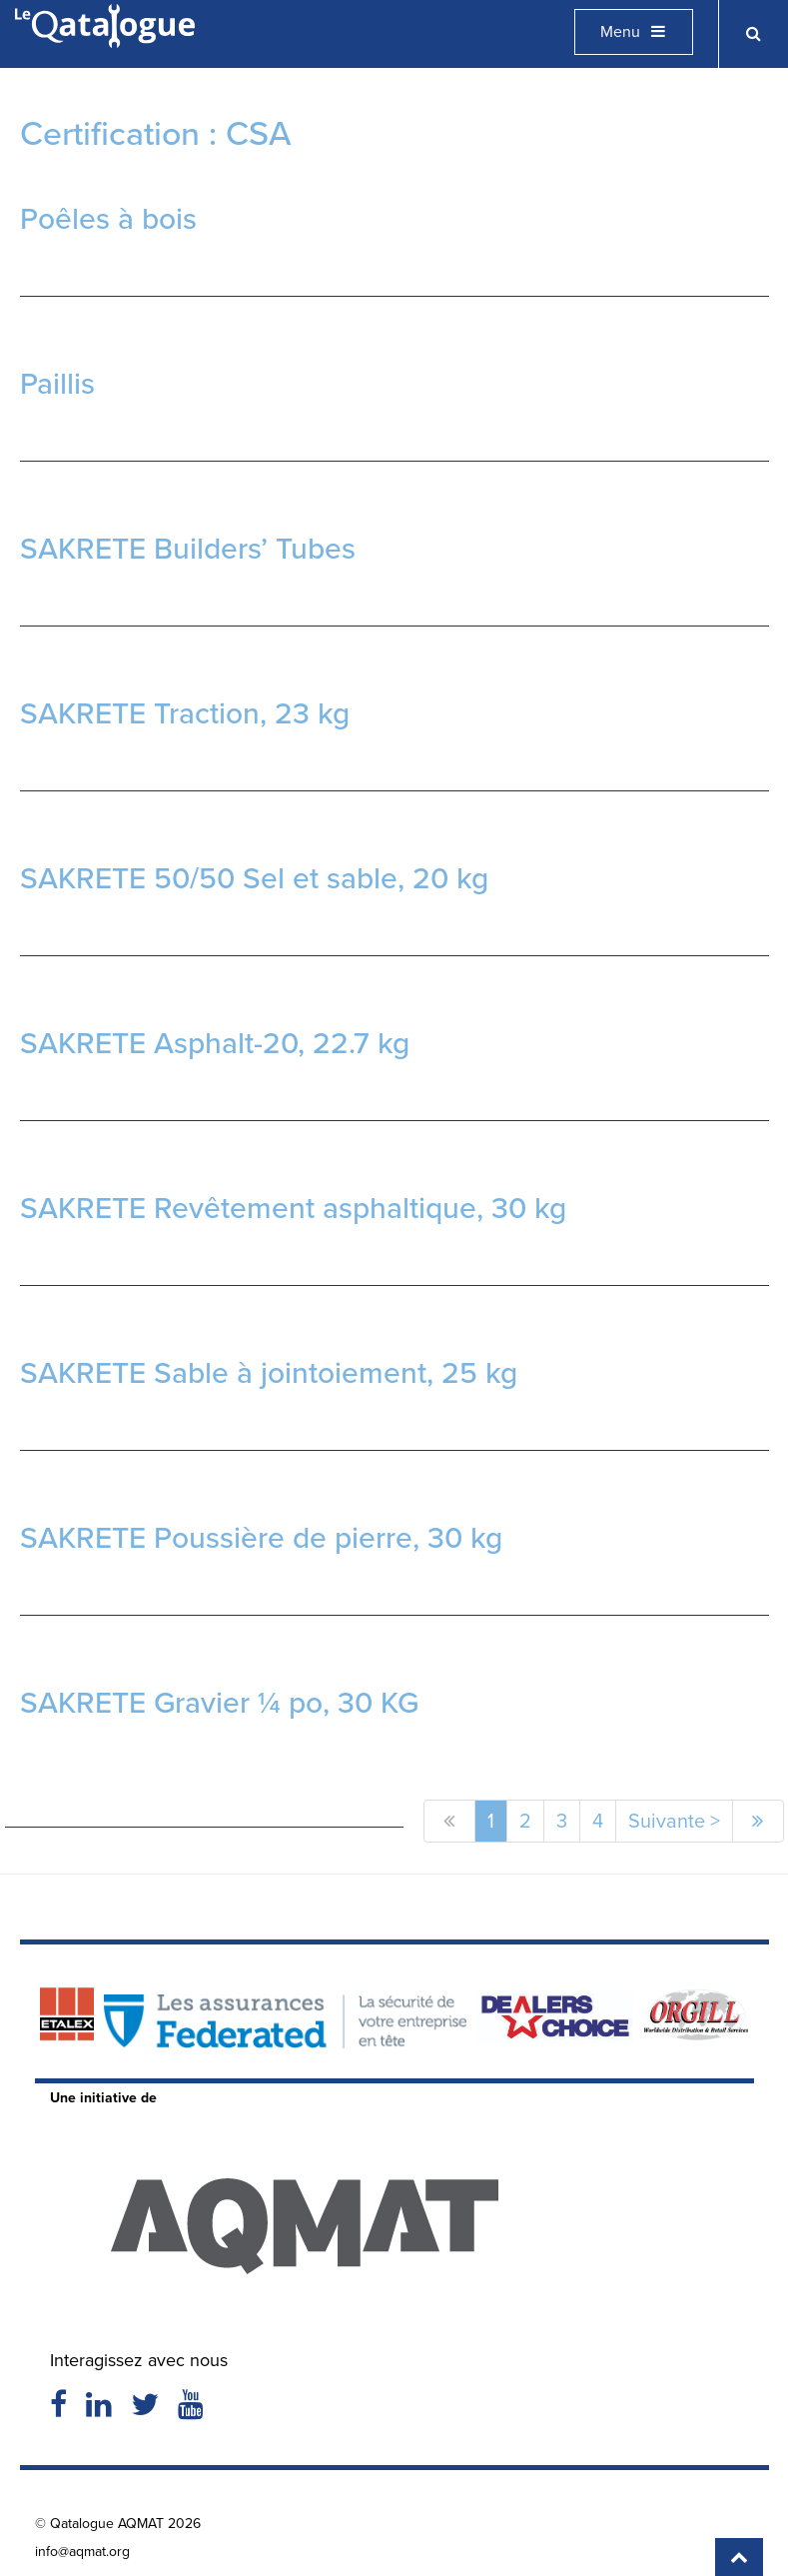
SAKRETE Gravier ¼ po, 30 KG (219, 1703)
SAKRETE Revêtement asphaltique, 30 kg (293, 1208)
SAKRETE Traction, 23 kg (185, 713)
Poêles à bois (108, 219)
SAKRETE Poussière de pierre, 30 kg (261, 1538)
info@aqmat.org (82, 2551)
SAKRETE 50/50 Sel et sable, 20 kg (254, 878)
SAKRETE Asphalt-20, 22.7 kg (214, 1043)
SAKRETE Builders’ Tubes (188, 549)
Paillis (57, 384)
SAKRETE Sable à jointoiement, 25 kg (268, 1373)
